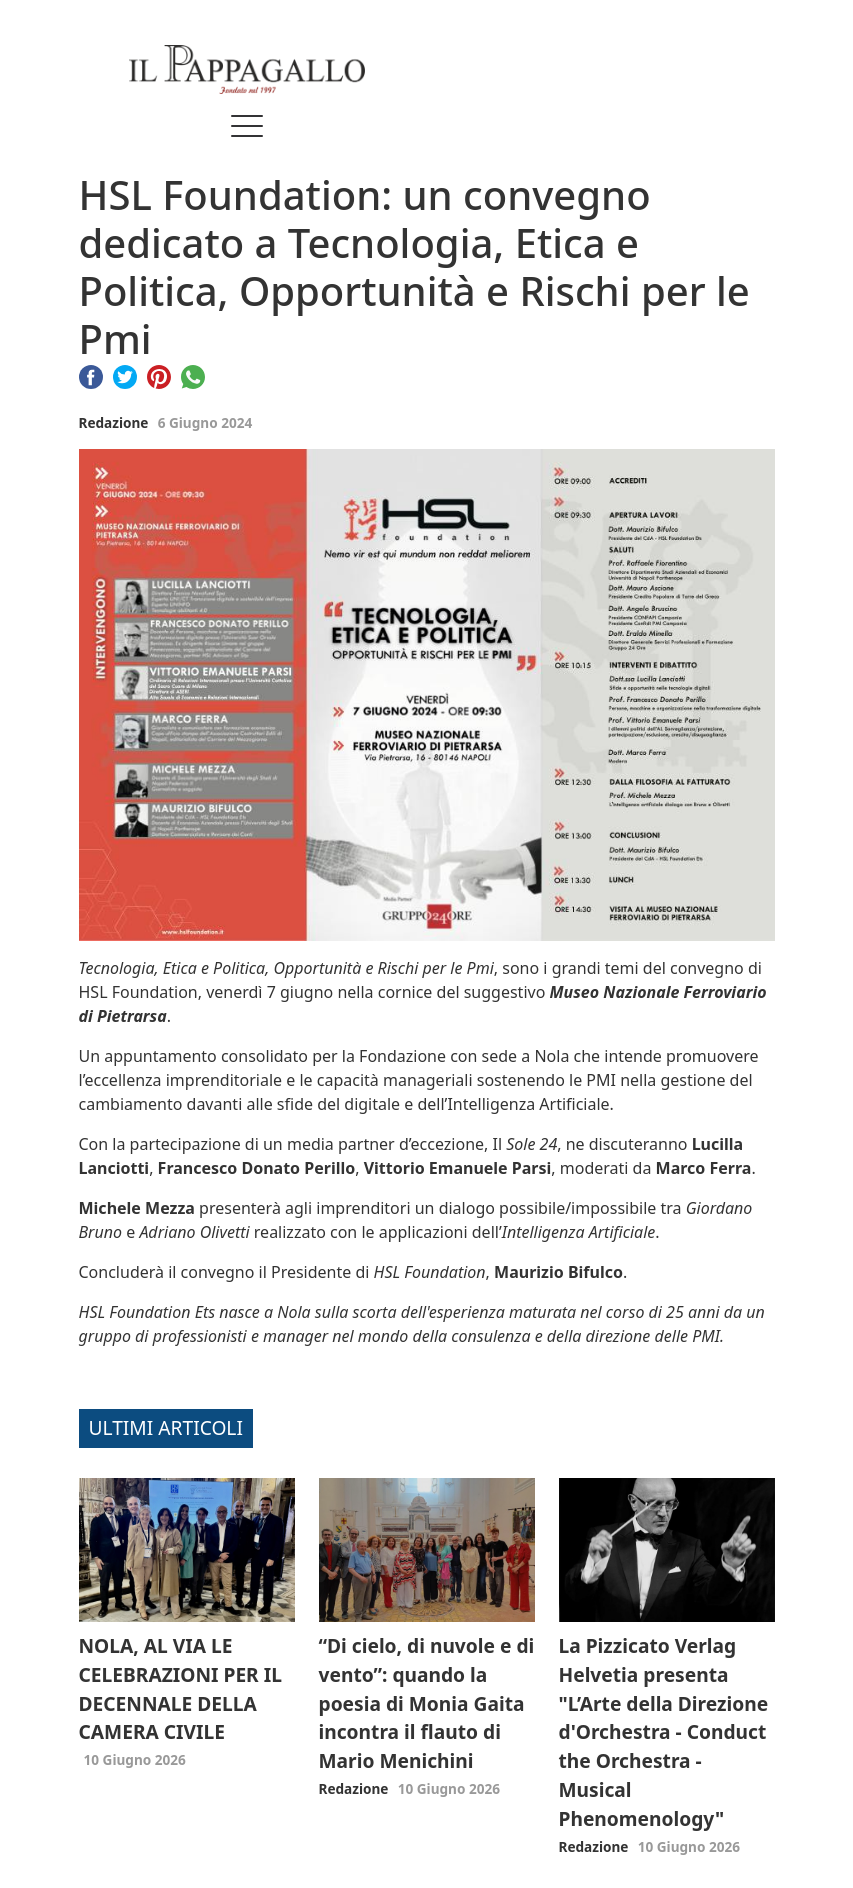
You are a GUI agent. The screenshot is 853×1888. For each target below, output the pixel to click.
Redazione (114, 422)
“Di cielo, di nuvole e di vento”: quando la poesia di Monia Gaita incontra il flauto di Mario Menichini (427, 1703)
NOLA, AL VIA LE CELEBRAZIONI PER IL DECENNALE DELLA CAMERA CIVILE (180, 1688)
